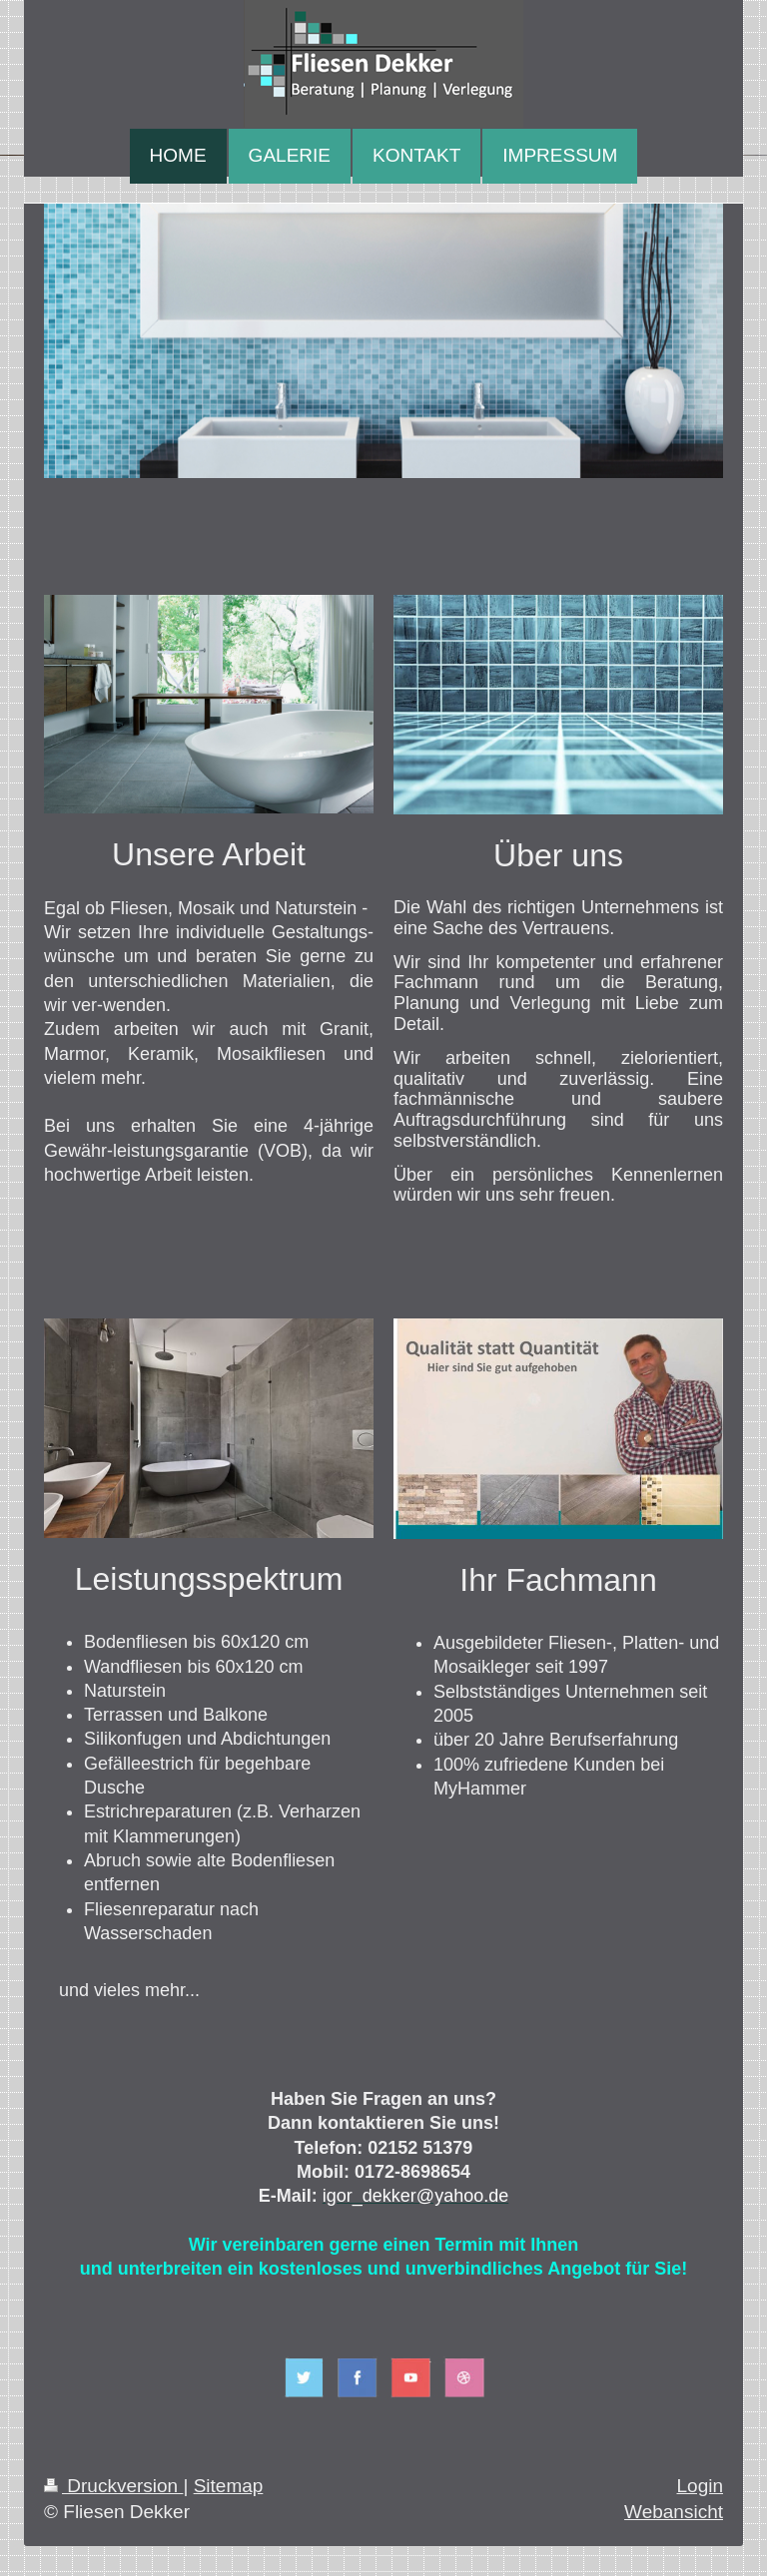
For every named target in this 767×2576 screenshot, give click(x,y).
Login (700, 2485)
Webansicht (673, 2511)
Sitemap (229, 2485)
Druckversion (113, 2485)
